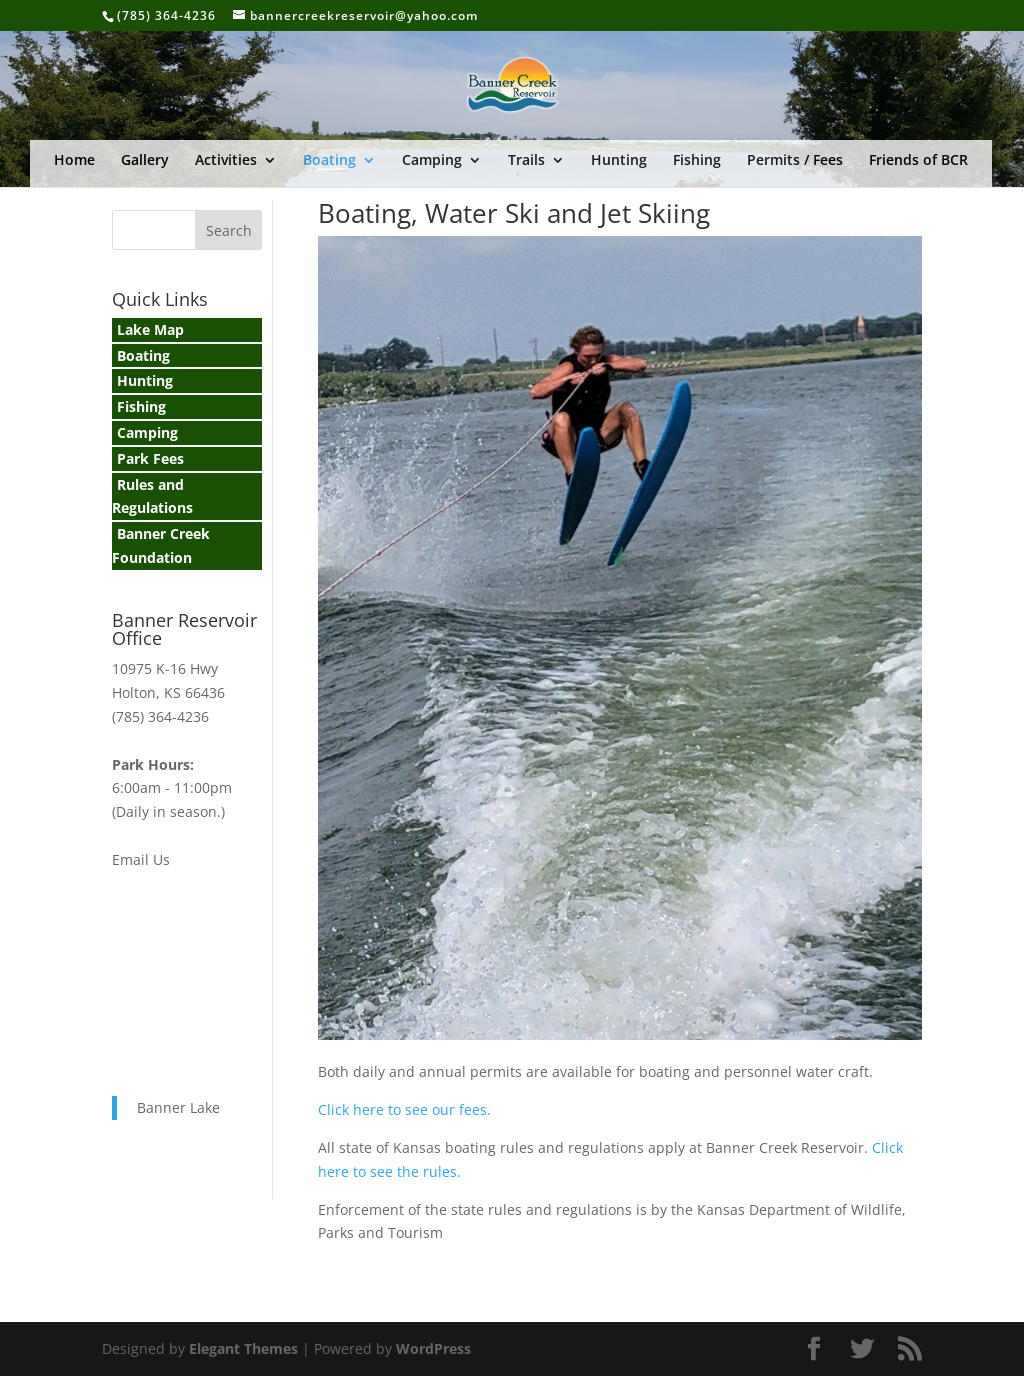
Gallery (145, 161)
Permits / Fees (795, 161)
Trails (526, 161)
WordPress (433, 1348)
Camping (432, 161)
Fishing (697, 161)
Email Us (141, 859)
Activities (226, 161)
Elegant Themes (243, 1348)
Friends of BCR (918, 161)
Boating (329, 161)
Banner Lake (178, 1107)
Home (74, 161)
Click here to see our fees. (404, 1109)
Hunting (619, 161)
